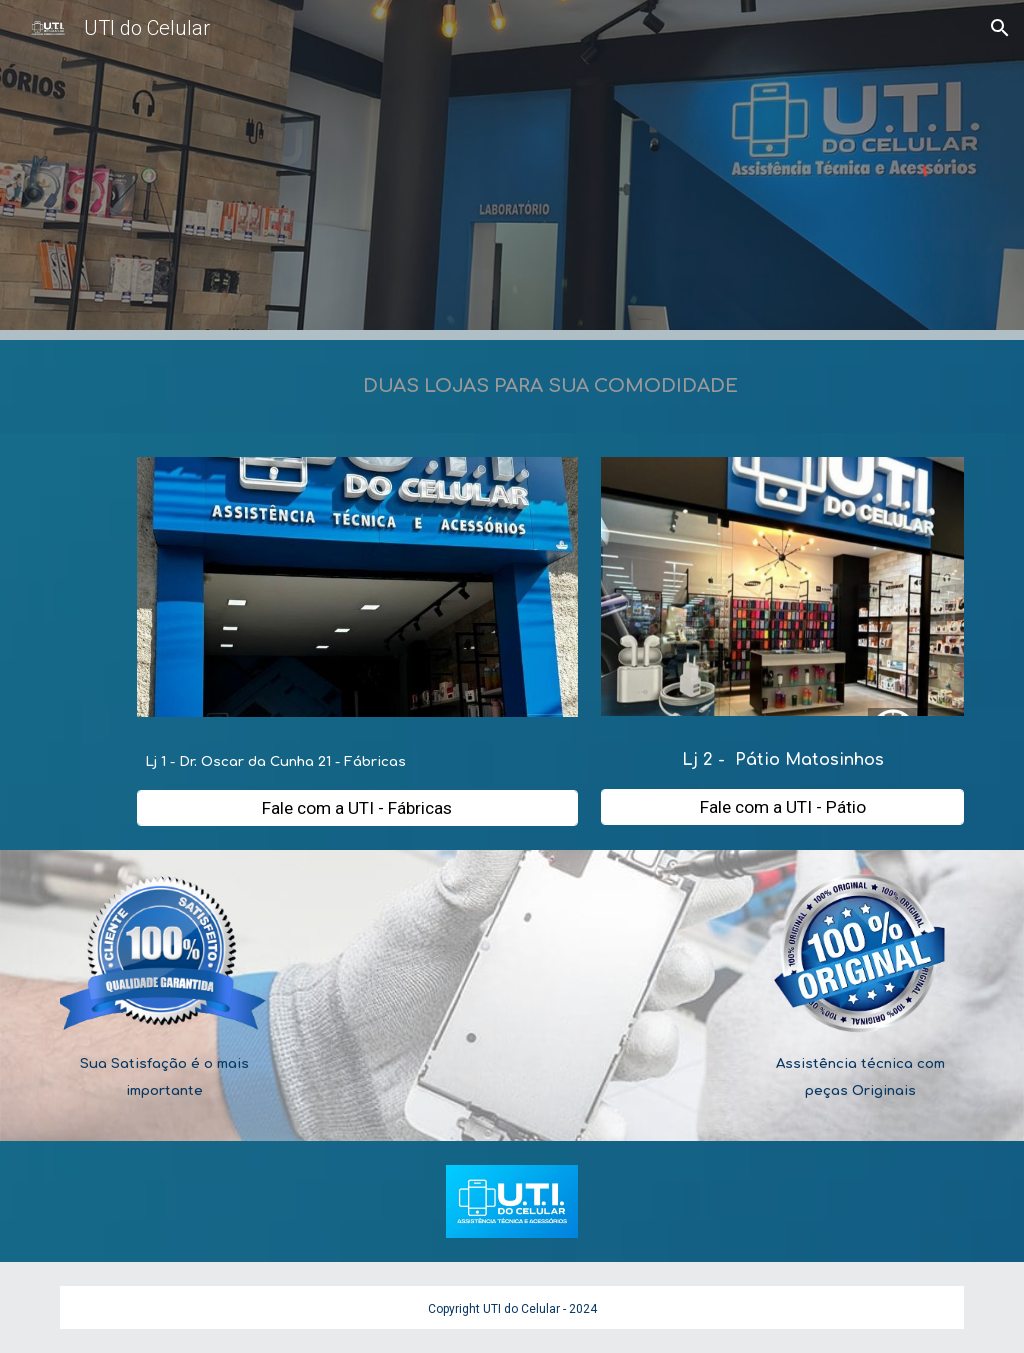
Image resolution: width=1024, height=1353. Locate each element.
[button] (1000, 28)
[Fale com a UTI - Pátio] (782, 807)
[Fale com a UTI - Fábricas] (357, 807)
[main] (551, 386)
